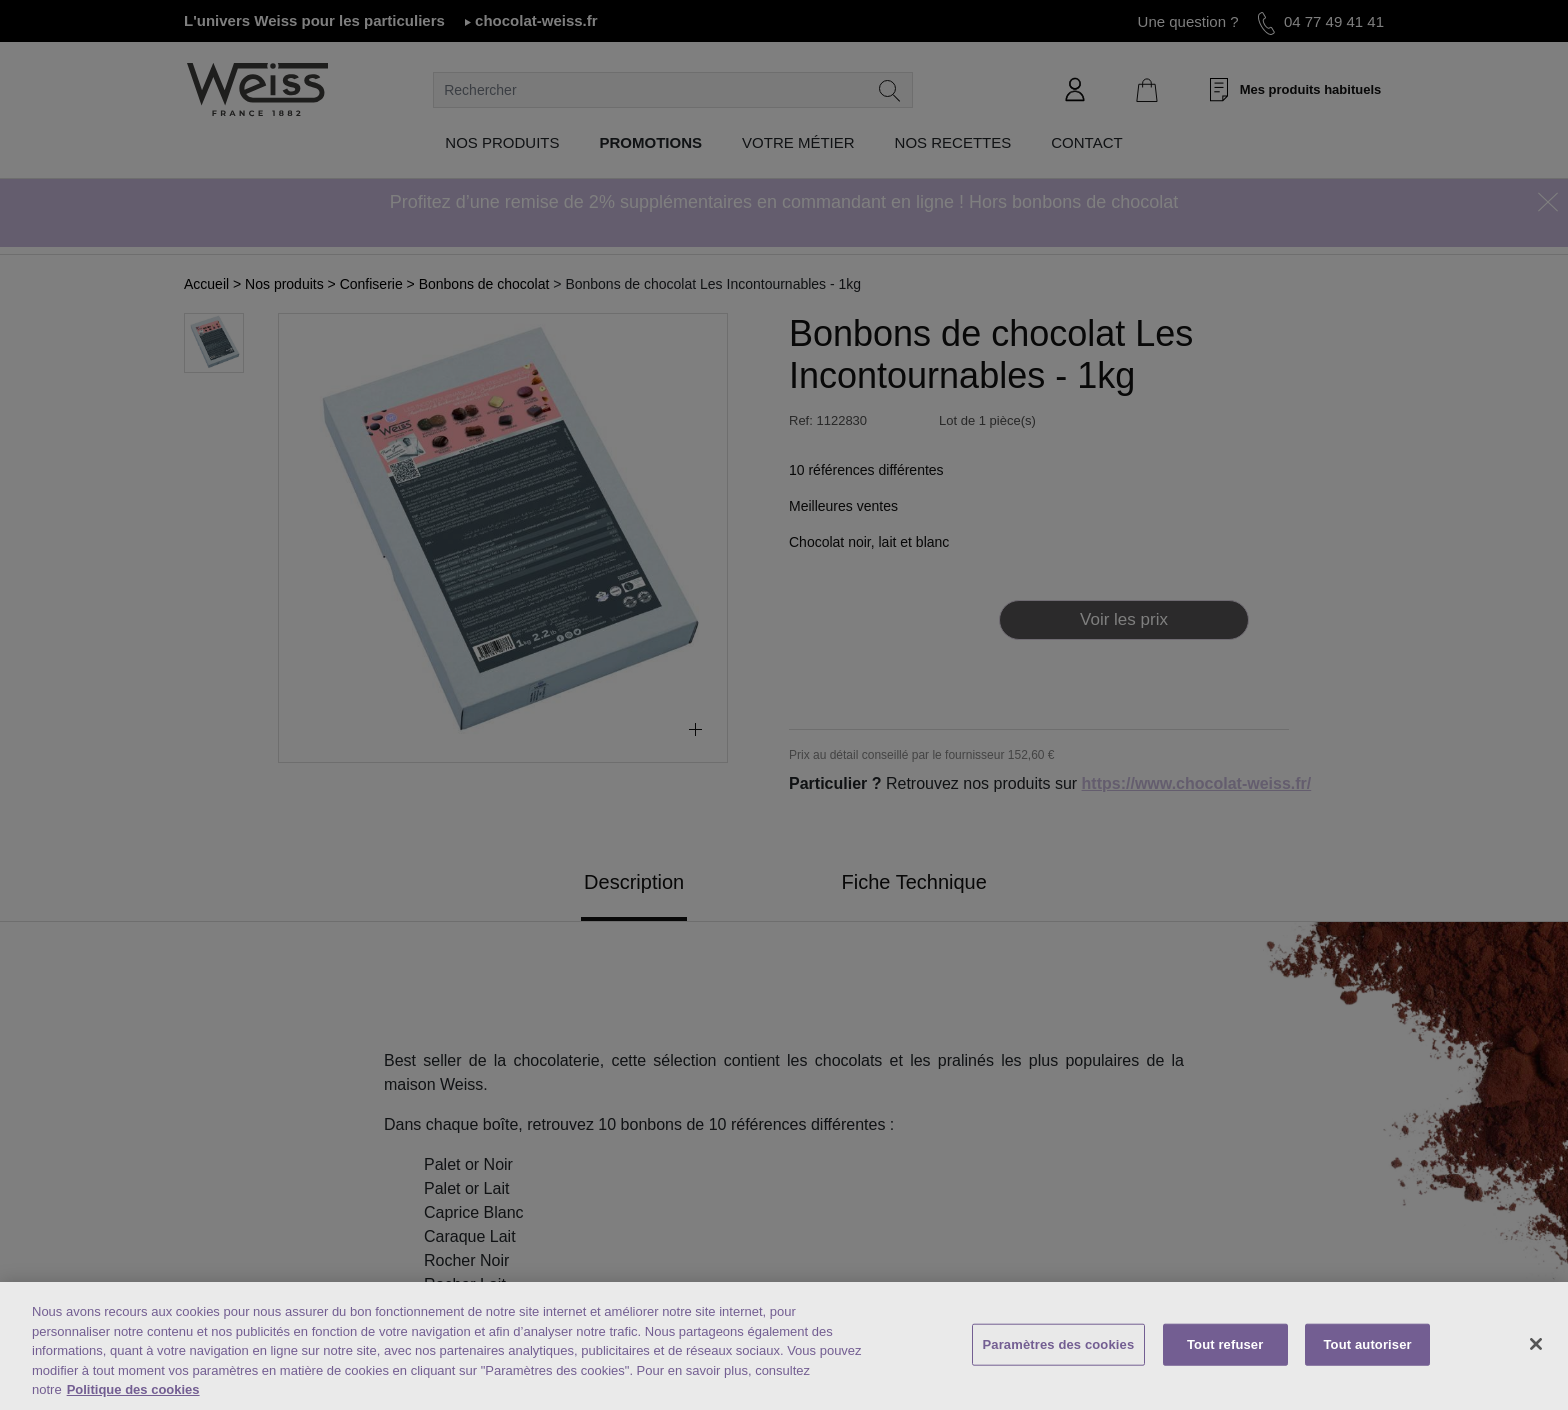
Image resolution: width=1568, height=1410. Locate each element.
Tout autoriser (1368, 1344)
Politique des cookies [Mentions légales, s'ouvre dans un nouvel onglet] (133, 1389)
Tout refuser (1225, 1344)
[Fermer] (1536, 1344)
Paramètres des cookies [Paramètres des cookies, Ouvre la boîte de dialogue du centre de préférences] (1059, 1344)
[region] (784, 1346)
